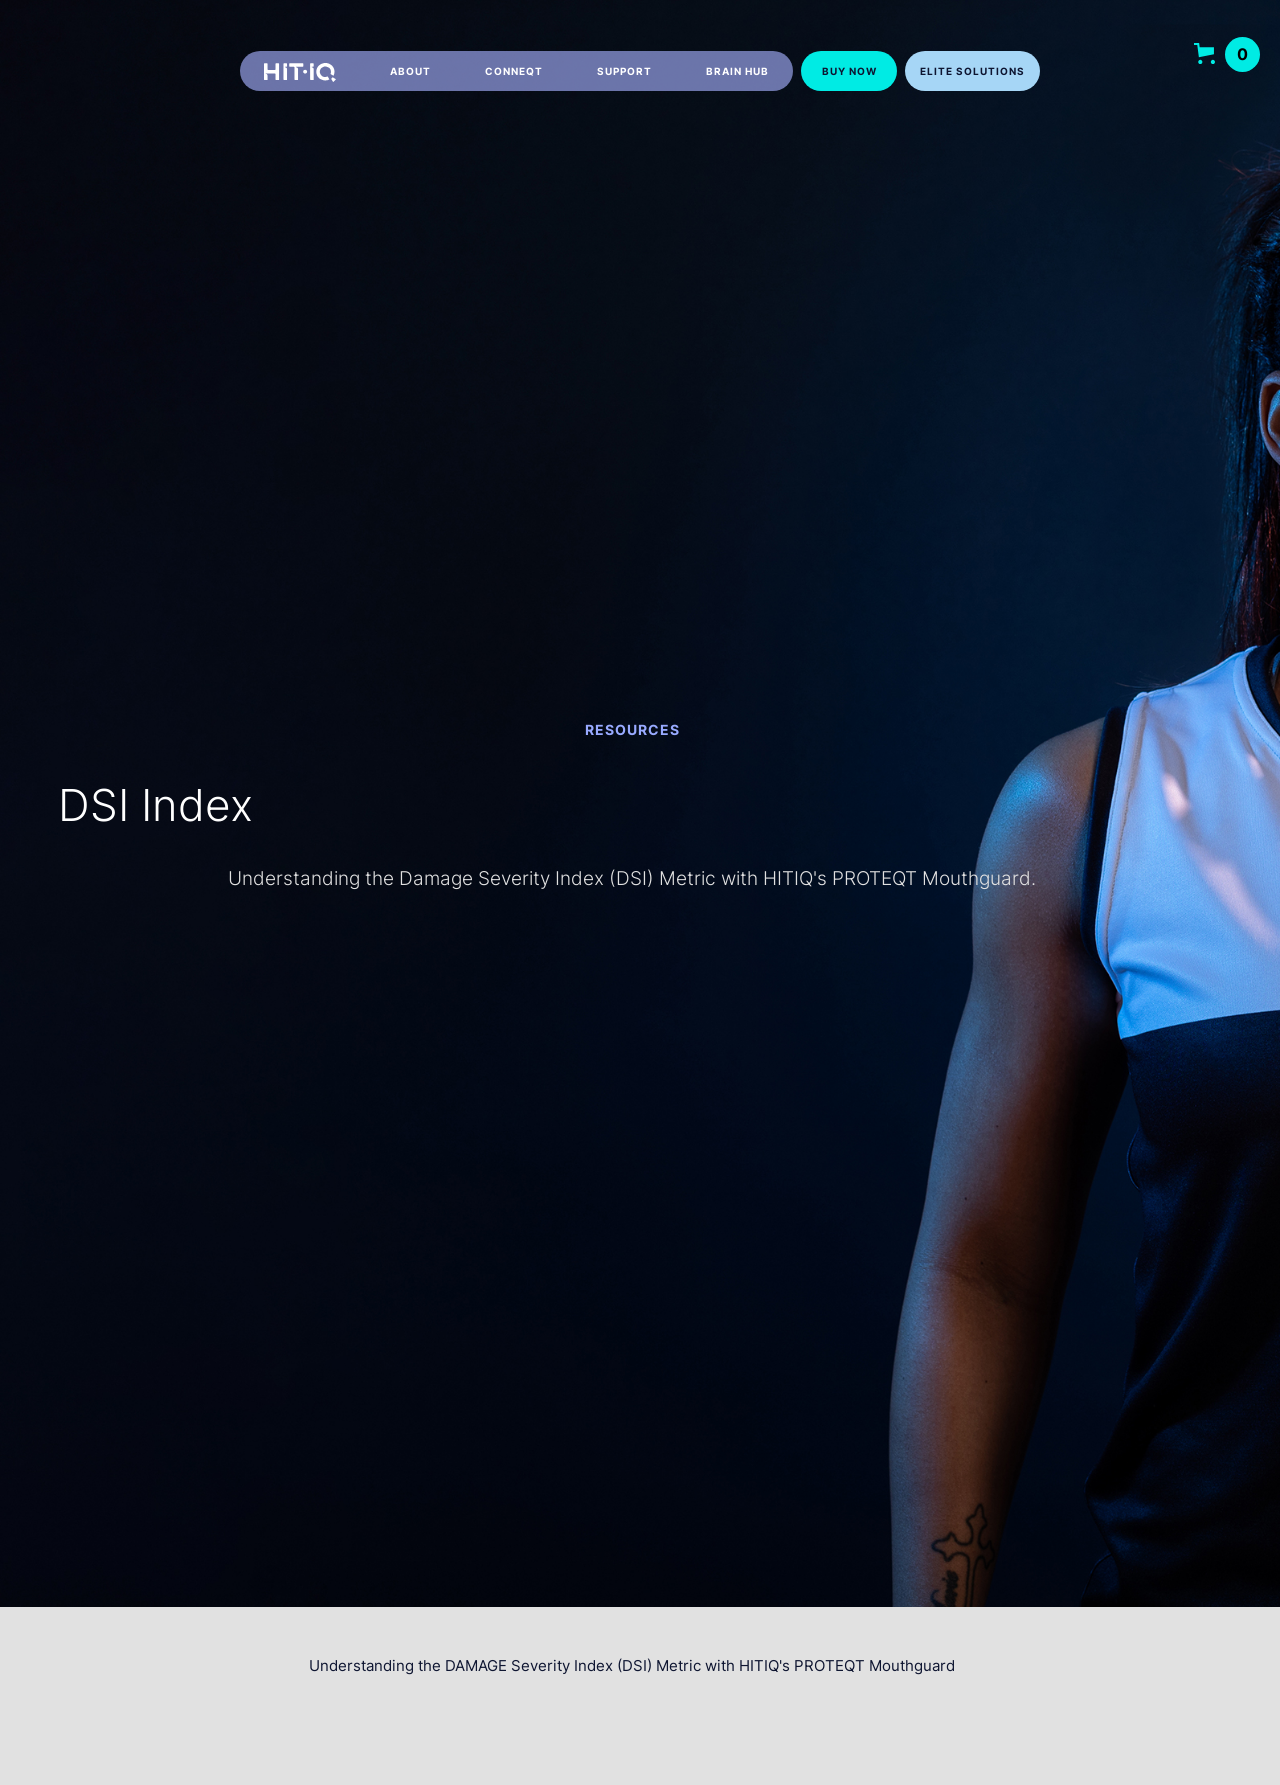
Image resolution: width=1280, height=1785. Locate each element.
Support (624, 71)
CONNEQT (514, 71)
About (410, 71)
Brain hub (737, 71)
